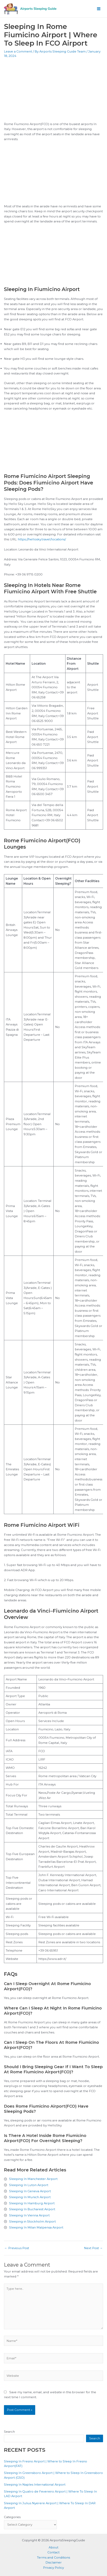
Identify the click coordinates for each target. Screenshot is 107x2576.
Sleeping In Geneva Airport (30, 2191)
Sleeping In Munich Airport (30, 2197)
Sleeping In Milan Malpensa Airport (36, 2227)
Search (9, 2431)
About (53, 2547)
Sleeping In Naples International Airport (34, 2484)
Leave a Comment (18, 51)
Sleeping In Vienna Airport (29, 2215)
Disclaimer (53, 2562)
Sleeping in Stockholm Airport (32, 2221)
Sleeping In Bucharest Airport (32, 2209)
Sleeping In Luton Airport (28, 2185)
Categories (12, 2517)
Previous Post (16, 2248)
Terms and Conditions (53, 2557)
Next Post (93, 2248)
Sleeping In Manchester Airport (33, 2179)
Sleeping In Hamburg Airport (32, 2203)
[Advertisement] (53, 92)
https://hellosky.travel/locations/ (42, 539)
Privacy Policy (53, 2567)
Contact (53, 2552)
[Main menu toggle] (99, 9)
